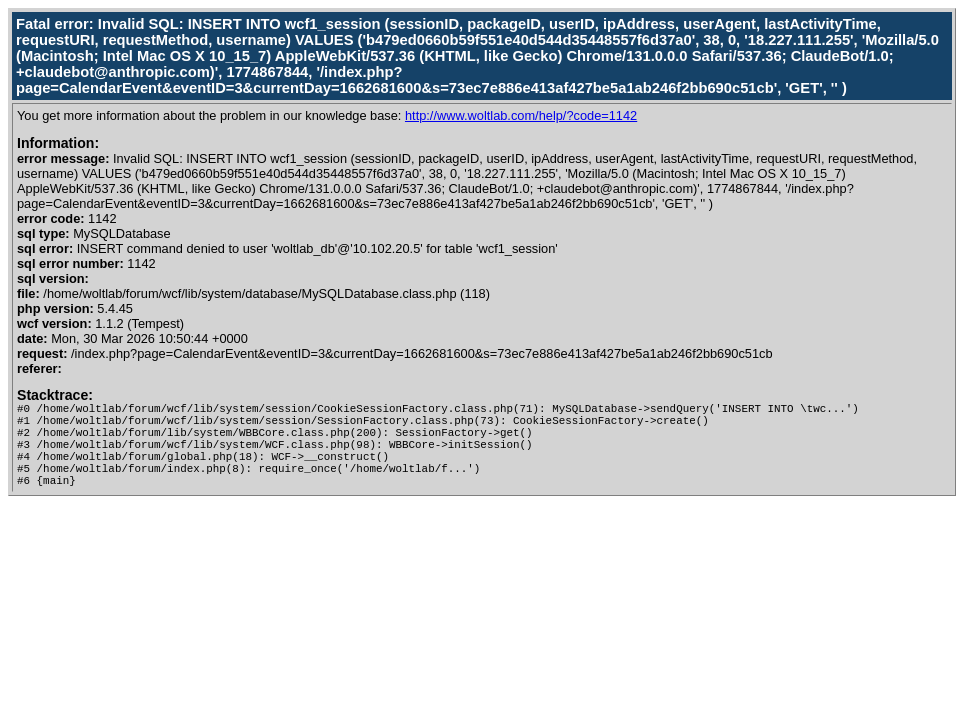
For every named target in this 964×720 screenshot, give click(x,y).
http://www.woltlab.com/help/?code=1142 (521, 115)
